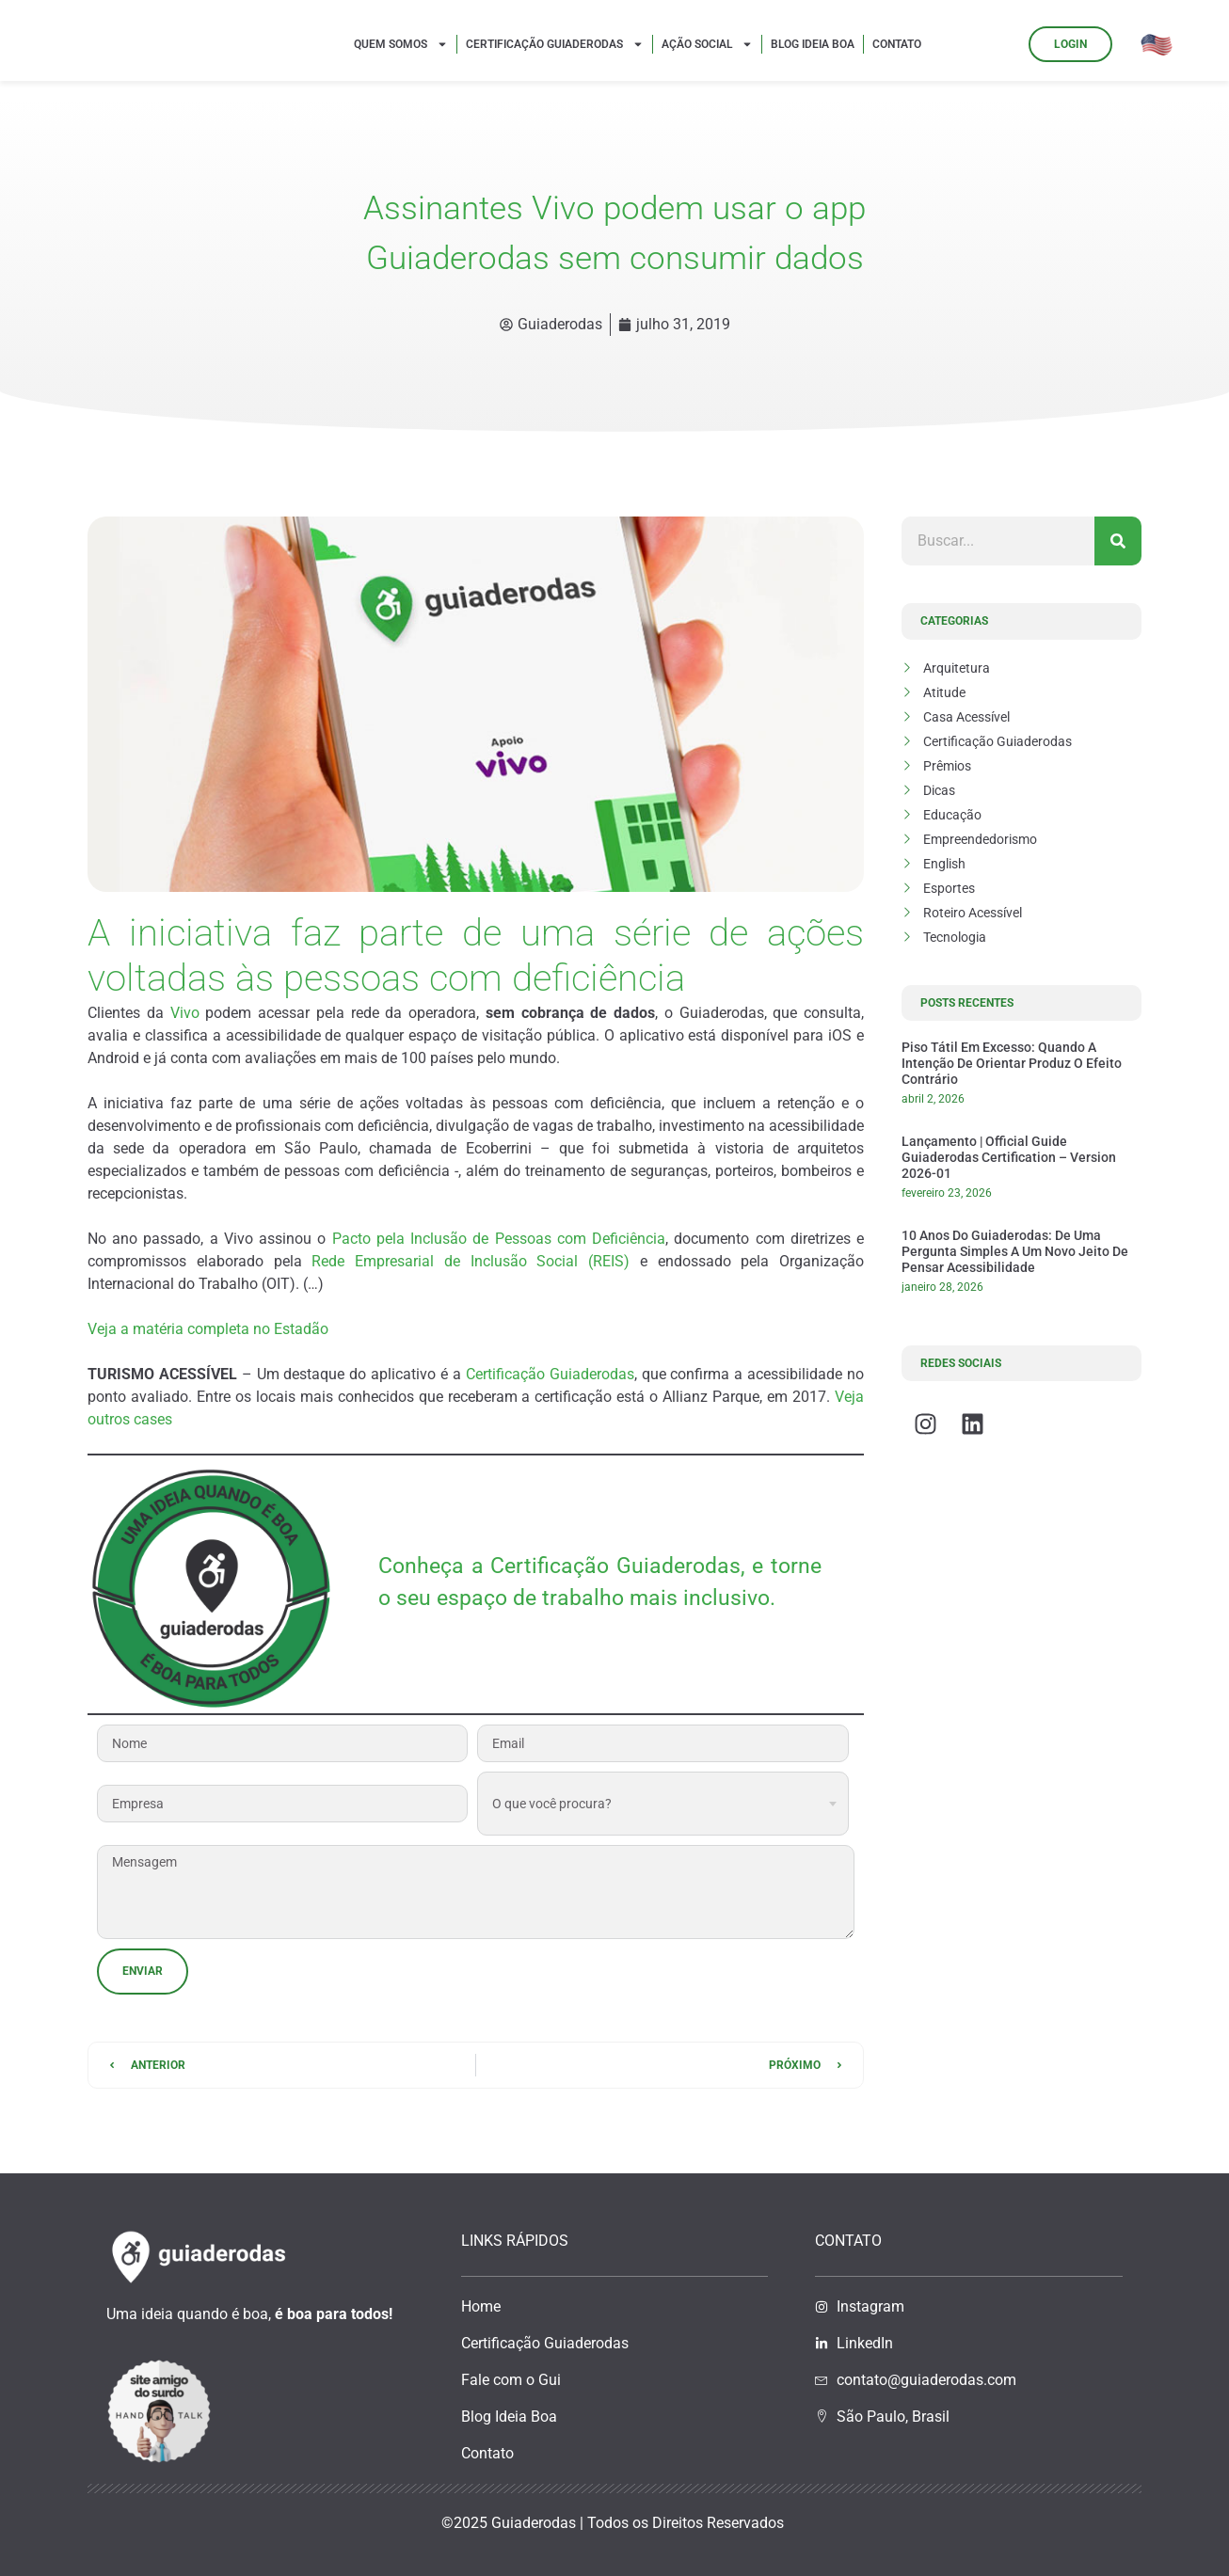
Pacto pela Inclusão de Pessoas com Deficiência (498, 1239)
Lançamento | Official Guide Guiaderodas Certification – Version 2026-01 (1009, 1157)
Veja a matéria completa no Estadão (208, 1329)
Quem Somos (401, 44)
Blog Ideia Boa (812, 44)
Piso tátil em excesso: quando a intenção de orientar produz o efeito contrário (1012, 1063)
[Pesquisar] (1117, 541)
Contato (896, 44)
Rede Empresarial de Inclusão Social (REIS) (470, 1261)
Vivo (185, 1013)
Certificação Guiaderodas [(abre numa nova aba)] (550, 1374)
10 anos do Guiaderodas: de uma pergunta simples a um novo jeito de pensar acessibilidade (1015, 1251)
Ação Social (707, 44)
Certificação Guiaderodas (555, 44)
